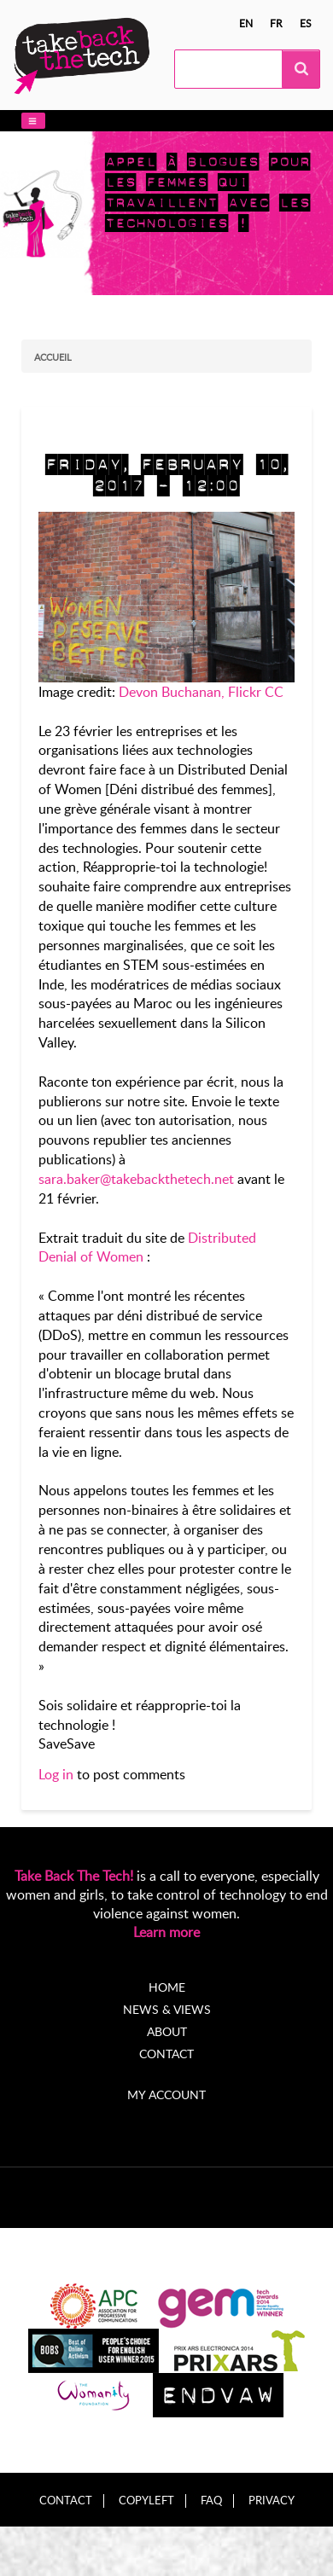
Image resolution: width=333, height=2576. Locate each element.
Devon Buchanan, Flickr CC (201, 691)
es (306, 23)
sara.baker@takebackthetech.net (136, 1178)
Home (167, 1987)
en (246, 23)
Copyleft (146, 2500)
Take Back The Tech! (74, 1875)
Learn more (166, 1932)
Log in (55, 1774)
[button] (33, 121)
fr (276, 23)
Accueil (53, 357)
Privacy (271, 2500)
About (167, 2031)
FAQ (211, 2500)
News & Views (167, 2009)
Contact (166, 2053)
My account (166, 2094)
